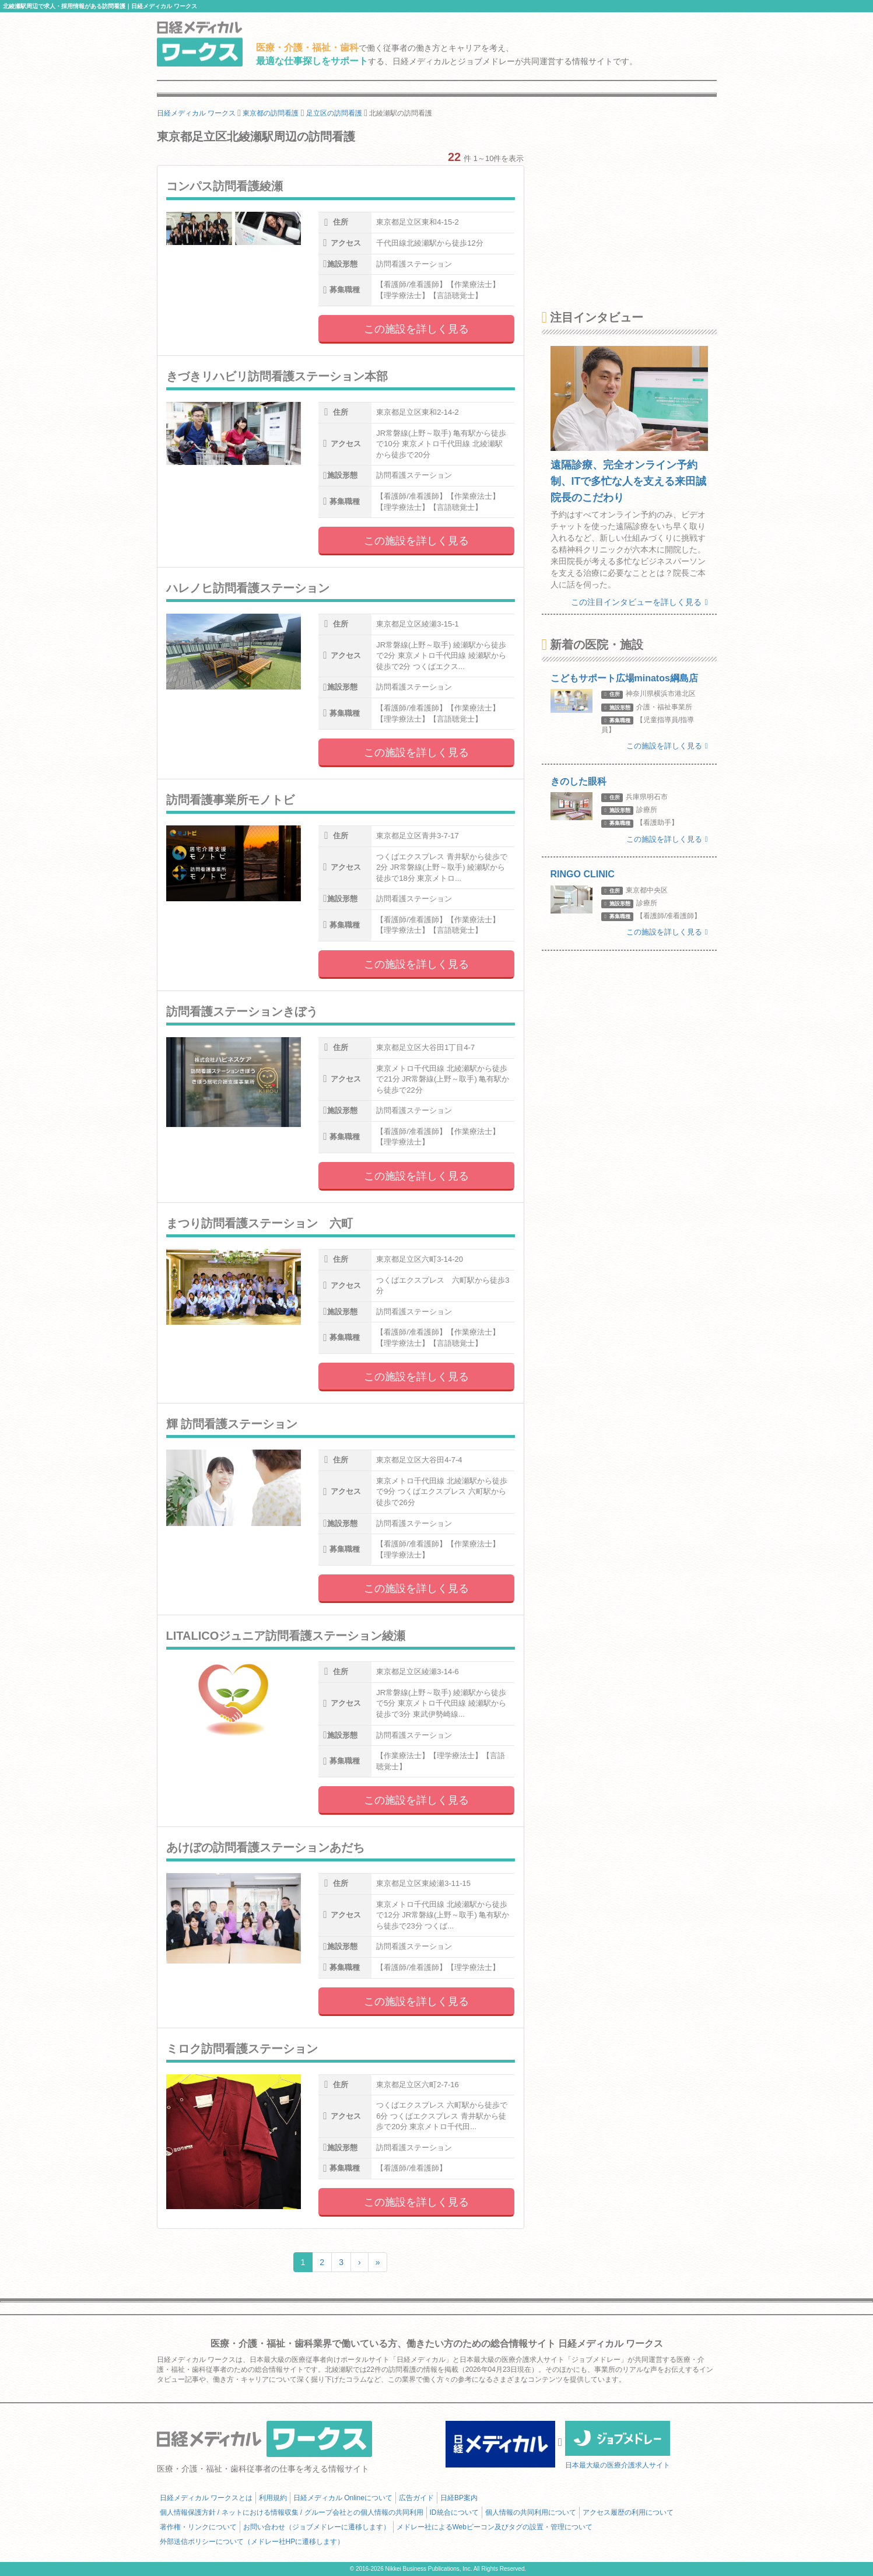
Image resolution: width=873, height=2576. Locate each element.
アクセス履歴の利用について (628, 2512)
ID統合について (454, 2512)
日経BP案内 (459, 2498)
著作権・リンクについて (198, 2527)
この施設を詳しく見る (416, 329)
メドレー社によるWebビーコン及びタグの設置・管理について (494, 2527)
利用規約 (273, 2498)
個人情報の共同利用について (530, 2512)
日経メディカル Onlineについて (342, 2498)
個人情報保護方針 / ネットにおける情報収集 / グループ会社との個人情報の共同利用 (291, 2512)
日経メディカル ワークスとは (206, 2498)
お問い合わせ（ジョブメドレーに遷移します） (316, 2527)
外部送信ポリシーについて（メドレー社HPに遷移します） (252, 2542)
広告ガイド (416, 2498)
